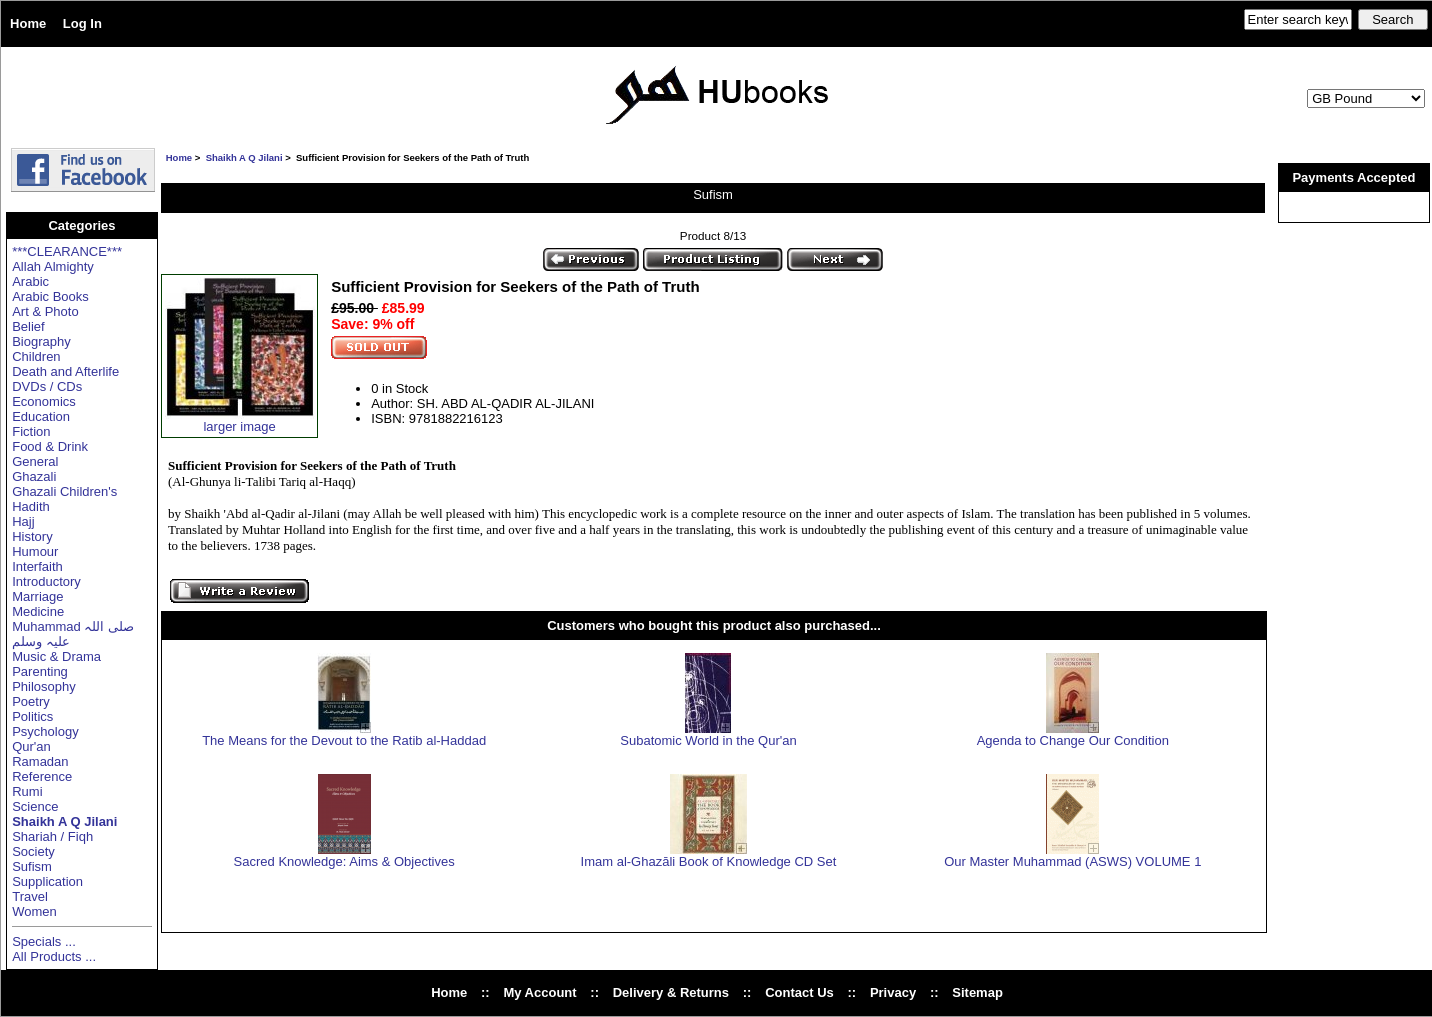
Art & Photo (45, 311)
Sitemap (977, 992)
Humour (35, 551)
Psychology (45, 731)
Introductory (46, 581)
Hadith (31, 506)
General (35, 461)
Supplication (47, 881)
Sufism (32, 866)
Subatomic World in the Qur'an (708, 740)
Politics (32, 716)
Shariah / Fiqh (52, 836)
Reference (42, 776)
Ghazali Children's (64, 491)
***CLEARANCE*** (67, 251)
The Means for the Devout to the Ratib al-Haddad (344, 740)
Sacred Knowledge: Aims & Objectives (344, 861)
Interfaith (37, 566)
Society (33, 851)
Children (36, 356)
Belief (28, 326)
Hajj (23, 521)
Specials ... (44, 941)
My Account (539, 992)
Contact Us (799, 992)
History (32, 536)
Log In (82, 23)
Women (34, 911)
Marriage (37, 596)
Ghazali (34, 476)
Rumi (27, 791)
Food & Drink (50, 446)
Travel (30, 896)
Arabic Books (50, 296)
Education (41, 416)
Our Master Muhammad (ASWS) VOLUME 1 (1072, 861)
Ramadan (40, 761)
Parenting (40, 671)
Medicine (38, 611)
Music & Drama (56, 656)
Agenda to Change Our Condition (1073, 740)
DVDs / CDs (47, 386)
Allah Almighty (53, 266)
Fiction (31, 431)
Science (35, 806)
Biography (41, 341)
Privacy (893, 992)
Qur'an (31, 746)
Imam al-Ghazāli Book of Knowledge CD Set (709, 861)
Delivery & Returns (671, 992)
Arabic (30, 281)
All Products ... (54, 956)
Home (28, 23)
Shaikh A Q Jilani (244, 157)
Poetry (31, 701)
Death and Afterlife (65, 371)
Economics (44, 401)
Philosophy (44, 686)
